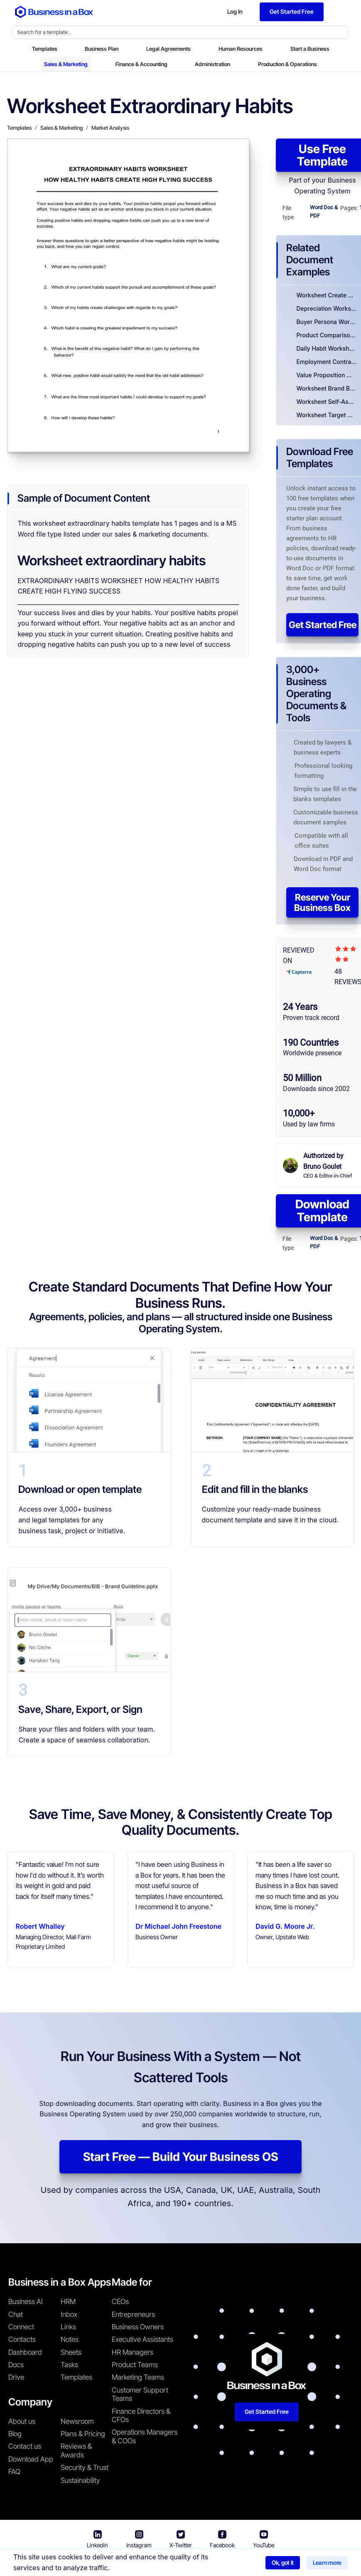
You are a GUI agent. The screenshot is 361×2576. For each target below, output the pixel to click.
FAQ (14, 2471)
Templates (44, 48)
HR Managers (132, 2352)
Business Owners (138, 2327)
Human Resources (241, 48)
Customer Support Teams (140, 2394)
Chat (15, 2314)
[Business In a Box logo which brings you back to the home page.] (54, 12)
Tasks (69, 2365)
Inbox (69, 2314)
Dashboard (25, 2352)
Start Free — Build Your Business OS (180, 2157)
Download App (30, 2459)
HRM (68, 2301)
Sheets (71, 2352)
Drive (16, 2377)
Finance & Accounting (141, 64)
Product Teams (135, 2365)
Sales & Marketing (66, 64)
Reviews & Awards (76, 2450)
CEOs (120, 2301)
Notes (70, 2339)
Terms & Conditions (168, 2563)
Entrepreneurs (133, 2314)
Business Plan (101, 48)
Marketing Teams (138, 2377)
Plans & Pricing (83, 2434)
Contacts (22, 2339)
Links (68, 2327)
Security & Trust (84, 2467)
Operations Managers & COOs (144, 2436)
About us (21, 2421)
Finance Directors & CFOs (141, 2415)
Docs (16, 2365)
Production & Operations (287, 64)
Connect (21, 2327)
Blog (15, 2434)
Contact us (24, 2446)
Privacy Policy (228, 2563)
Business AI (25, 2301)
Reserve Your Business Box (322, 902)
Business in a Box (110, 2563)
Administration (212, 64)
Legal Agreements (168, 48)
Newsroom (77, 2421)
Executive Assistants (142, 2339)
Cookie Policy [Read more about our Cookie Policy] (280, 2563)
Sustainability (80, 2480)
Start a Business (309, 48)
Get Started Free (322, 624)
